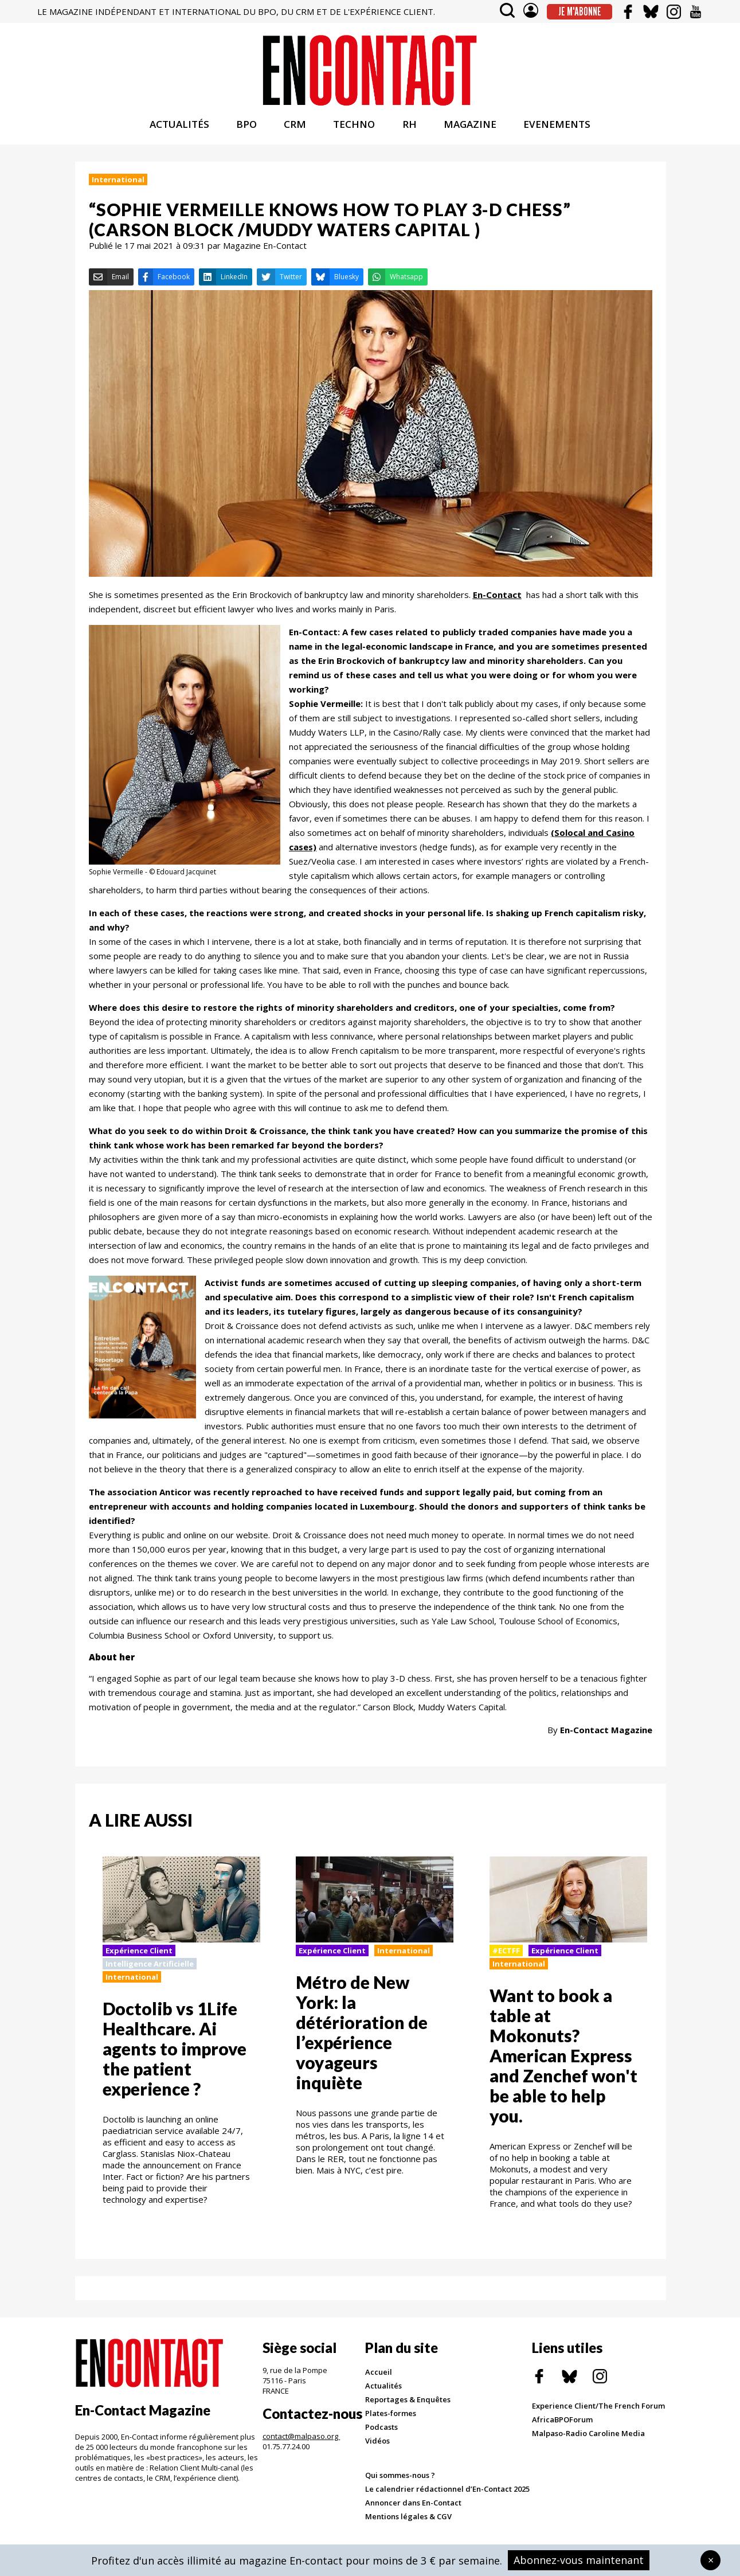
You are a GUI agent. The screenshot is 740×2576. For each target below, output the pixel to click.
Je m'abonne (579, 11)
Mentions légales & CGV (408, 2521)
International (118, 184)
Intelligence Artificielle (149, 1969)
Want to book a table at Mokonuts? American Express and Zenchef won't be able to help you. (563, 2060)
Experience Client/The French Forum (598, 2411)
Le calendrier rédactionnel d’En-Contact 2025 (447, 2494)
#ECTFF (506, 1955)
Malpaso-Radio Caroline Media (588, 2438)
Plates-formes (390, 2418)
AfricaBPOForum (562, 2424)
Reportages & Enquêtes (408, 2404)
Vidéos (377, 2446)
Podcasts (381, 2432)
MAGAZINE (470, 129)
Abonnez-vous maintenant (579, 2560)
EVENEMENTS (556, 129)
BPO (246, 129)
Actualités (383, 2391)
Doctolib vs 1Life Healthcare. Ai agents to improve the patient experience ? (174, 2053)
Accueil (378, 2377)
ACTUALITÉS (179, 129)
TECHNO (354, 129)
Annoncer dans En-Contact (413, 2508)
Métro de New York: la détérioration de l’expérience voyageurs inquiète (362, 2037)
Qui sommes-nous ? (400, 2480)
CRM (295, 129)
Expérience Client (139, 1955)
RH (409, 129)
